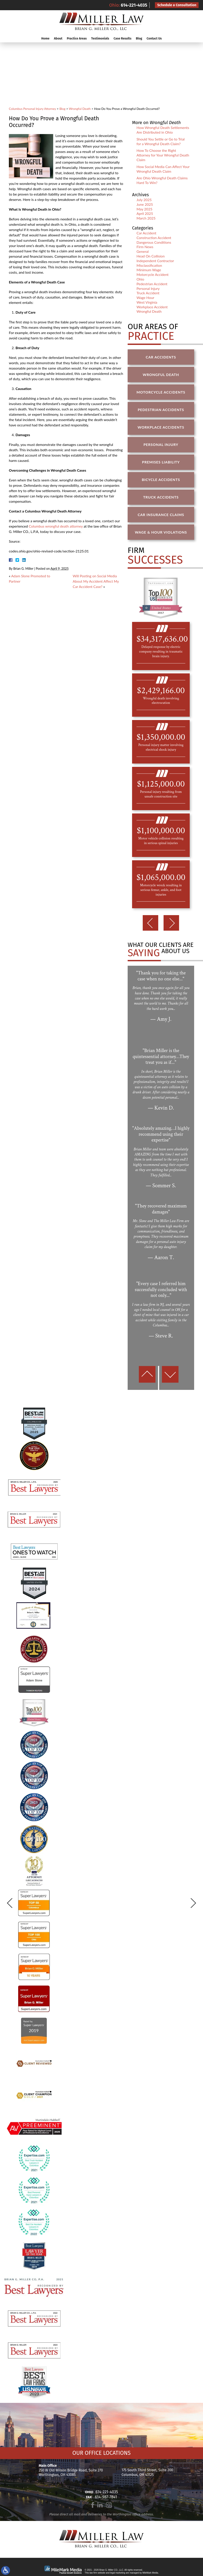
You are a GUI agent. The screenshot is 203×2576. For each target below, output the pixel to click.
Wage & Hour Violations (161, 516)
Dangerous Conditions (154, 242)
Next (189, 1886)
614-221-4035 (128, 5)
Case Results (122, 38)
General (143, 251)
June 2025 (145, 204)
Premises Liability (161, 452)
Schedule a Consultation (176, 5)
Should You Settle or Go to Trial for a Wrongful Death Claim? (161, 141)
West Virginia (147, 302)
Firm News (145, 247)
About (58, 38)
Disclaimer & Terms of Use (63, 2565)
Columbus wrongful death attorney (56, 526)
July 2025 (144, 200)
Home (45, 38)
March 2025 (146, 218)
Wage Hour (145, 297)
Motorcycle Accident (152, 274)
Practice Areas (77, 38)
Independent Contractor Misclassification (155, 263)
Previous (13, 1886)
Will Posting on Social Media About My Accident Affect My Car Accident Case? (96, 581)
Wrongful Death (80, 109)
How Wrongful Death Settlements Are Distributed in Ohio (163, 129)
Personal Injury (148, 288)
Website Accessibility (125, 2565)
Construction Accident (154, 237)
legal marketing (117, 2556)
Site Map (151, 2565)
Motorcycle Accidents (161, 388)
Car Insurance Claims (161, 500)
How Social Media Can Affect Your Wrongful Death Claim (163, 168)
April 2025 (145, 213)
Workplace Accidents (161, 420)
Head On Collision (151, 256)
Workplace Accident (152, 307)
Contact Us (154, 38)
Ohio (140, 279)
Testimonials (100, 38)
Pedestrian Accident (152, 284)
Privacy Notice (96, 2565)
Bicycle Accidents (161, 468)
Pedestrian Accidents (161, 404)
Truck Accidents (161, 484)
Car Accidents (161, 356)
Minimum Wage (149, 270)
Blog (139, 38)
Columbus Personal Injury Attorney (32, 109)
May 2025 (144, 209)
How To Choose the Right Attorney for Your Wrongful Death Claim (163, 155)
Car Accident (146, 233)
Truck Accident (148, 293)
